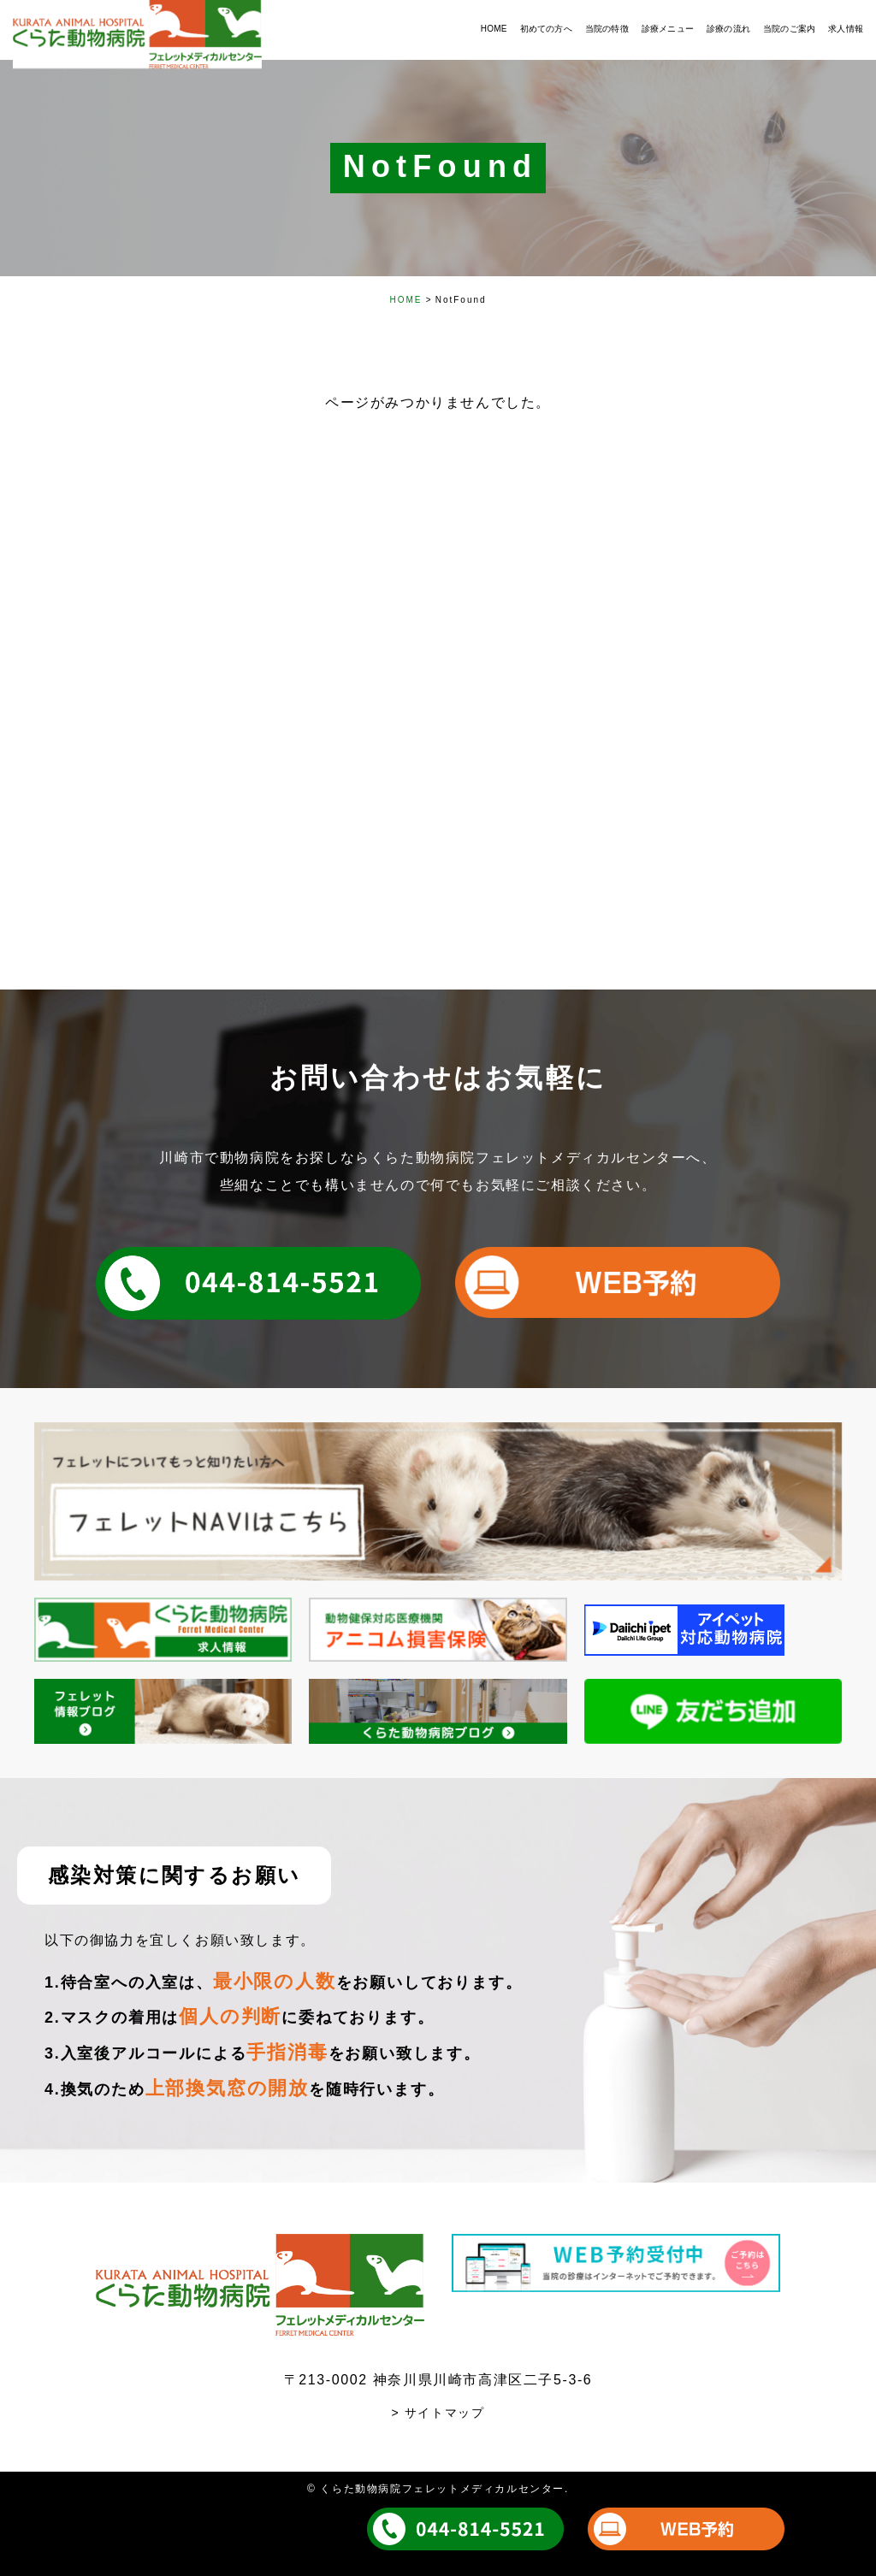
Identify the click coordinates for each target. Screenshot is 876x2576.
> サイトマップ (438, 2412)
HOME (405, 299)
